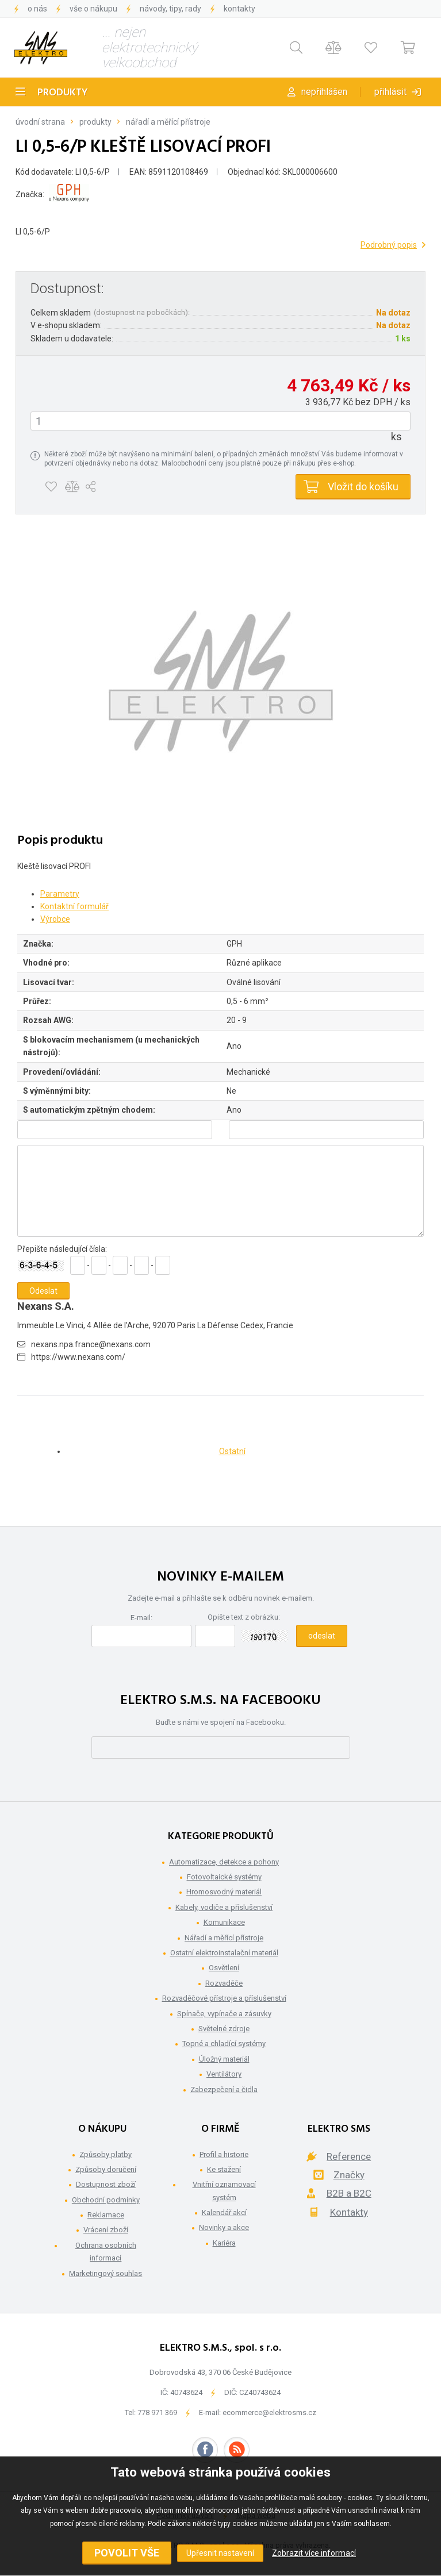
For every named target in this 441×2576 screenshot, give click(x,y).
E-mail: (141, 1617)
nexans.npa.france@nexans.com (91, 1344)
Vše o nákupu (93, 8)
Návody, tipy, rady (170, 8)
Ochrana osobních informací (105, 2251)
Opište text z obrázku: (244, 1617)
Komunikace (224, 1922)
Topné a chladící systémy (224, 2043)
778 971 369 (157, 2412)
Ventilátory (223, 2074)
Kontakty (239, 8)
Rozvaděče (224, 1983)
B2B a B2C (349, 2193)
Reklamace (105, 2214)
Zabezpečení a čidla (224, 2089)
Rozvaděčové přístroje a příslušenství (224, 1998)
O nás (37, 8)
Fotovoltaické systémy (224, 1877)
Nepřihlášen (324, 91)
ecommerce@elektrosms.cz (269, 2412)
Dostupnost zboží (106, 2184)
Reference (349, 2156)
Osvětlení (224, 1967)
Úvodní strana (40, 121)
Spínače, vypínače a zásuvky (224, 2013)
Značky (349, 2175)
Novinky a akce (224, 2227)
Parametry (59, 893)
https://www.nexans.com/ (78, 1357)
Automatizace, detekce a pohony (224, 1862)
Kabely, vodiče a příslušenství (224, 1907)
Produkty (62, 92)
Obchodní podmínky (106, 2200)
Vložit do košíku (363, 486)
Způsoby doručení (105, 2169)
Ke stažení (224, 2169)
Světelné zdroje (224, 2028)
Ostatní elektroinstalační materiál (224, 1952)
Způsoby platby (105, 2154)
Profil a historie (224, 2154)
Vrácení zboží (105, 2229)
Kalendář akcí (224, 2212)
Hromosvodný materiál (224, 1891)
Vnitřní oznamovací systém (224, 2190)
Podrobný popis (389, 244)
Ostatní (232, 1451)
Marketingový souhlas (105, 2273)
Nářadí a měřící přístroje (168, 121)
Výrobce (55, 919)
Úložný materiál (224, 2059)
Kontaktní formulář (74, 906)
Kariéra (224, 2243)
